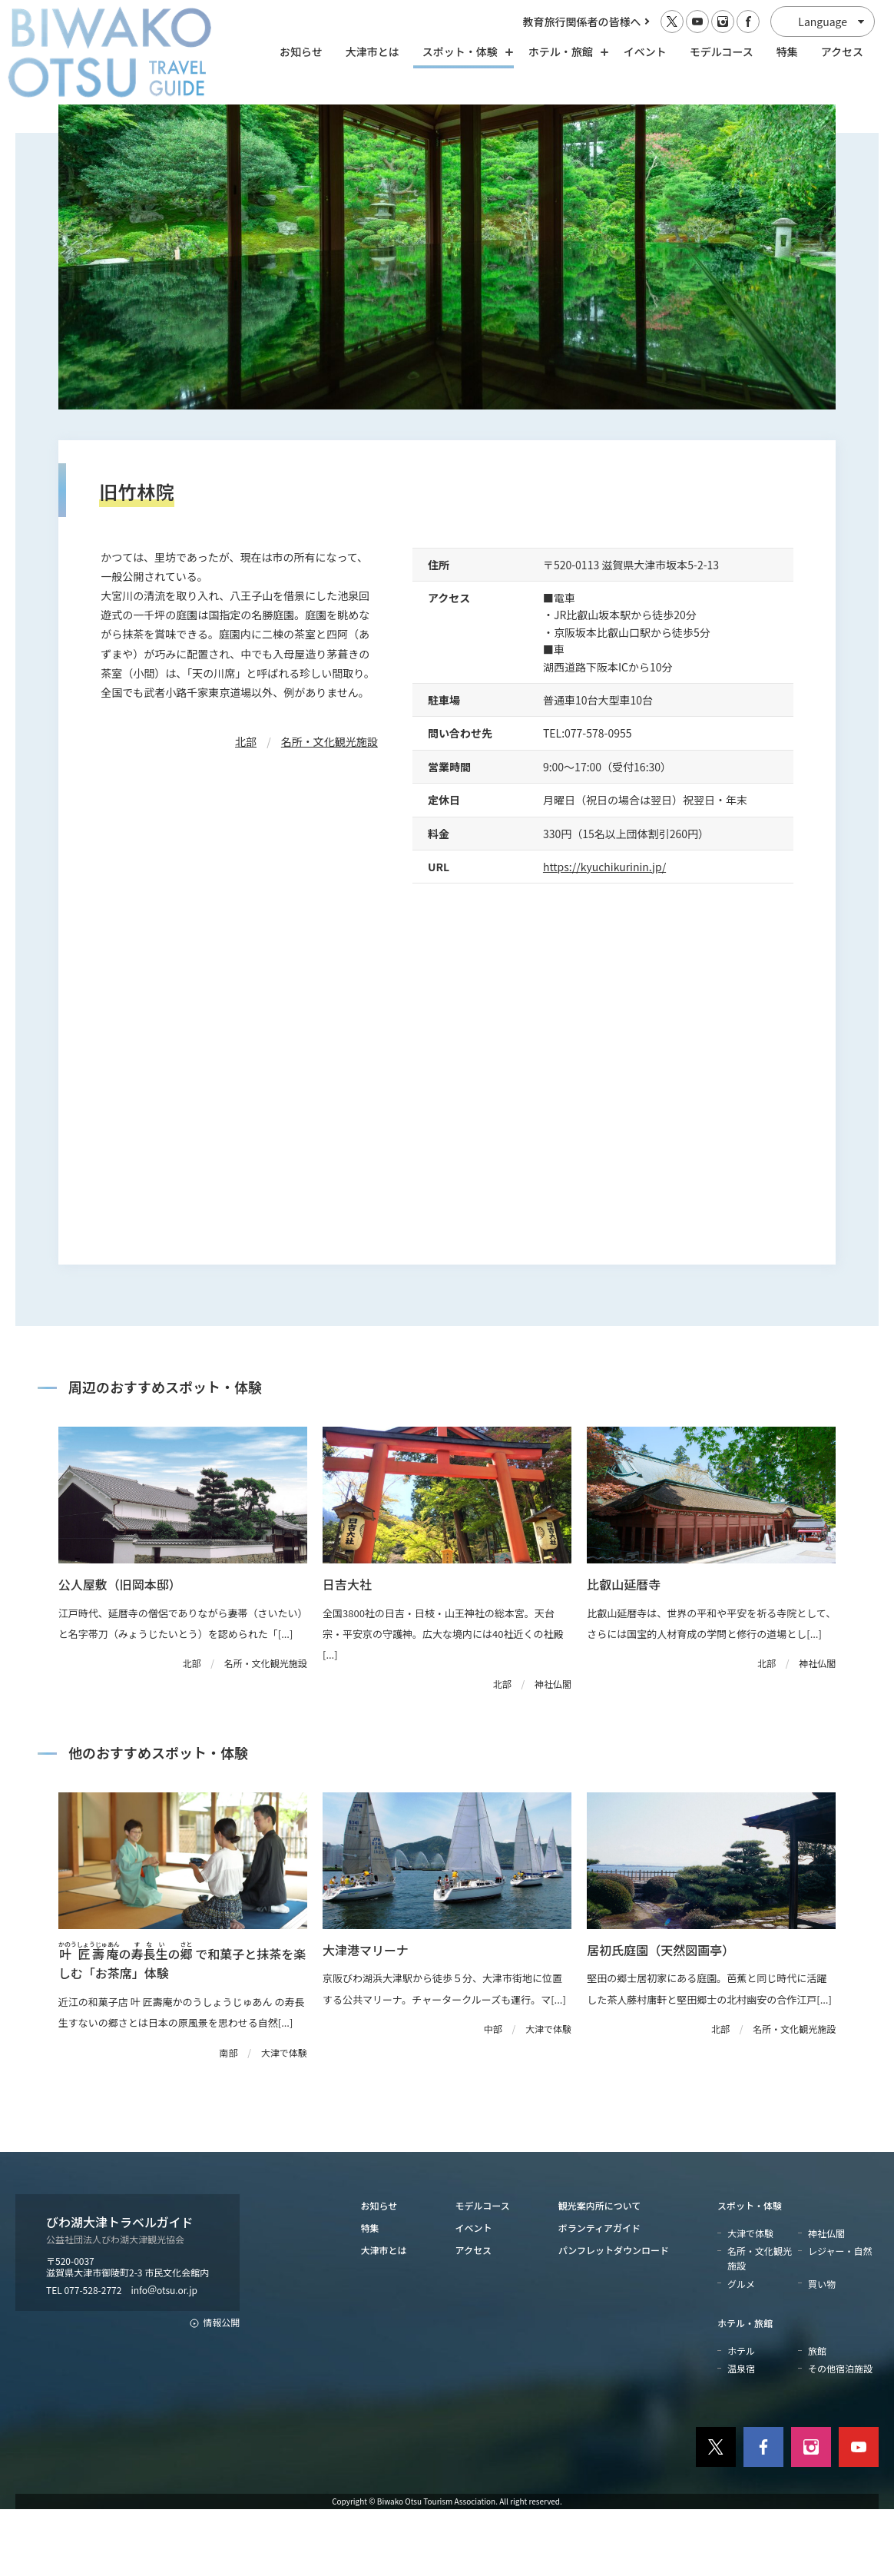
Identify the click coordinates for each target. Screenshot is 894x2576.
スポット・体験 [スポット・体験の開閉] (463, 51)
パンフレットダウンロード (613, 2316)
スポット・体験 (749, 2271)
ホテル (741, 2416)
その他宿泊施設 (840, 2435)
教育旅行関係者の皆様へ (582, 21)
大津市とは (372, 51)
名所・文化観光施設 (329, 808)
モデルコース (721, 51)
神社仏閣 (826, 2299)
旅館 (817, 2416)
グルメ (741, 2349)
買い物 (822, 2349)
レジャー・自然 (840, 2317)
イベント (645, 51)
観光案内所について (599, 2271)
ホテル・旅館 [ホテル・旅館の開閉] (564, 51)
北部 (246, 808)
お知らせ (301, 51)
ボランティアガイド (599, 2293)
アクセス (842, 51)
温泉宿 (741, 2435)
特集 (787, 51)
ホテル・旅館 (745, 2388)
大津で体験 (750, 2299)
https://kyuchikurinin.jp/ (604, 932)
